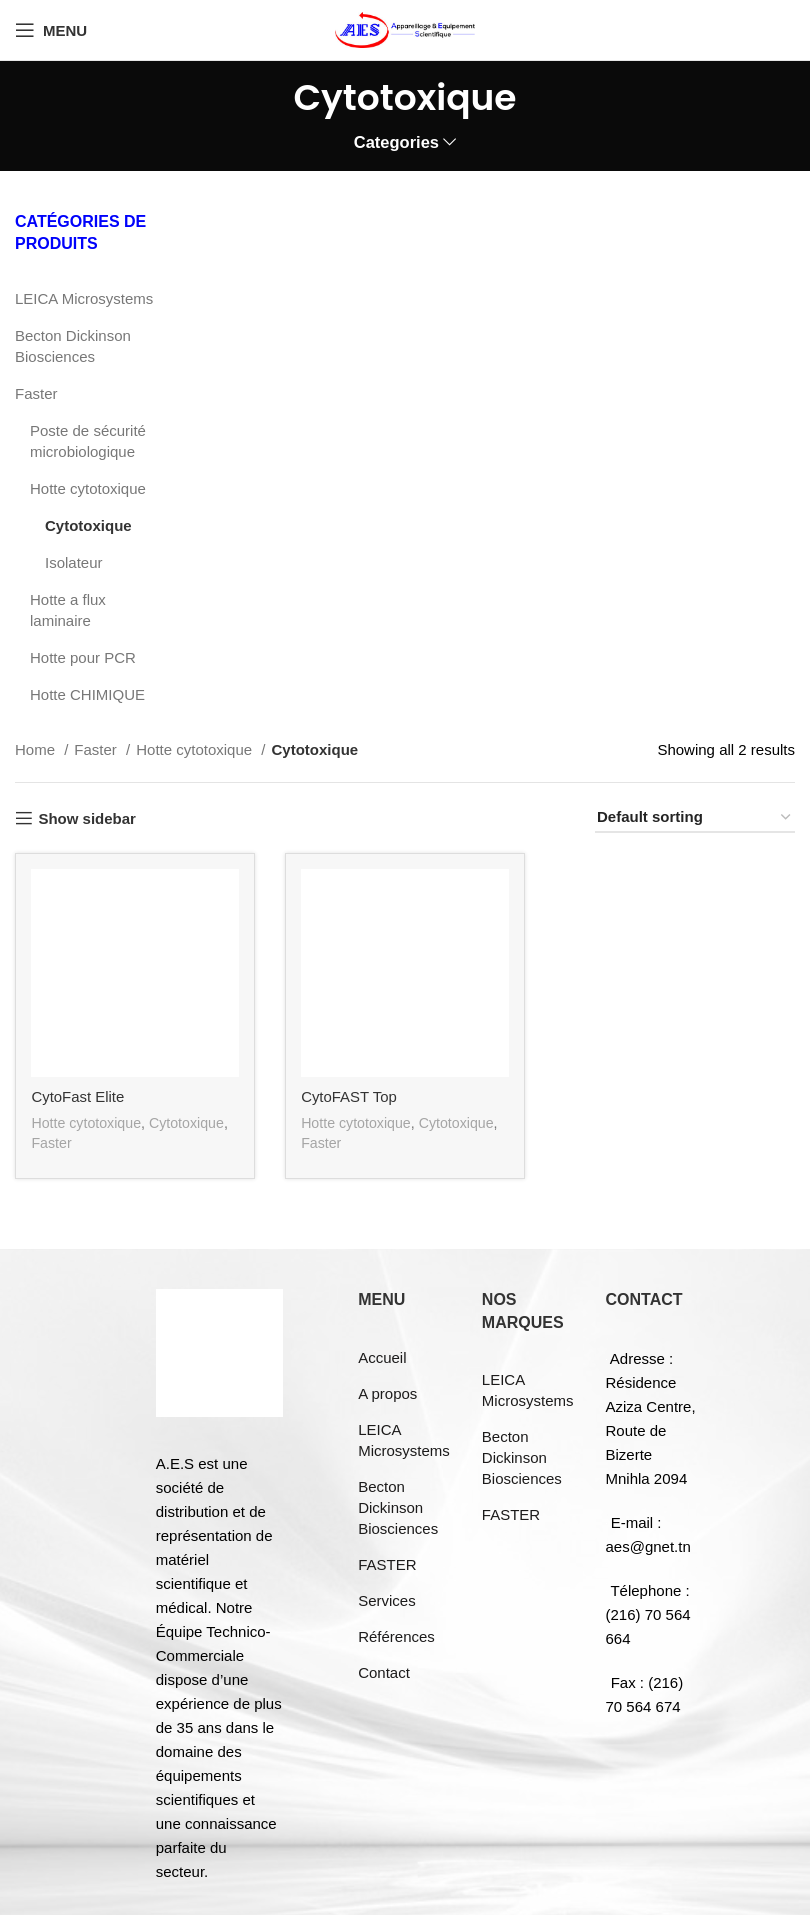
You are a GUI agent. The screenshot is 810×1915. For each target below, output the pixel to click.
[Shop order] (695, 818)
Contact (384, 1671)
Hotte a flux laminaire (68, 610)
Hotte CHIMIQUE (87, 694)
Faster (36, 393)
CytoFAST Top (349, 1096)
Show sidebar (87, 818)
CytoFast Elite (77, 1096)
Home (37, 749)
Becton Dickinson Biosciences (73, 346)
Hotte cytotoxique (88, 488)
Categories (396, 142)
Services (387, 1599)
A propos (387, 1392)
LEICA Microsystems (84, 298)
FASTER (387, 1563)
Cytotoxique (88, 525)
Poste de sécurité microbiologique (88, 441)
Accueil (382, 1356)
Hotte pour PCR (83, 657)
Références (396, 1635)
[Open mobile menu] (51, 30)
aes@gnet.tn (648, 1545)
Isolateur (74, 562)
